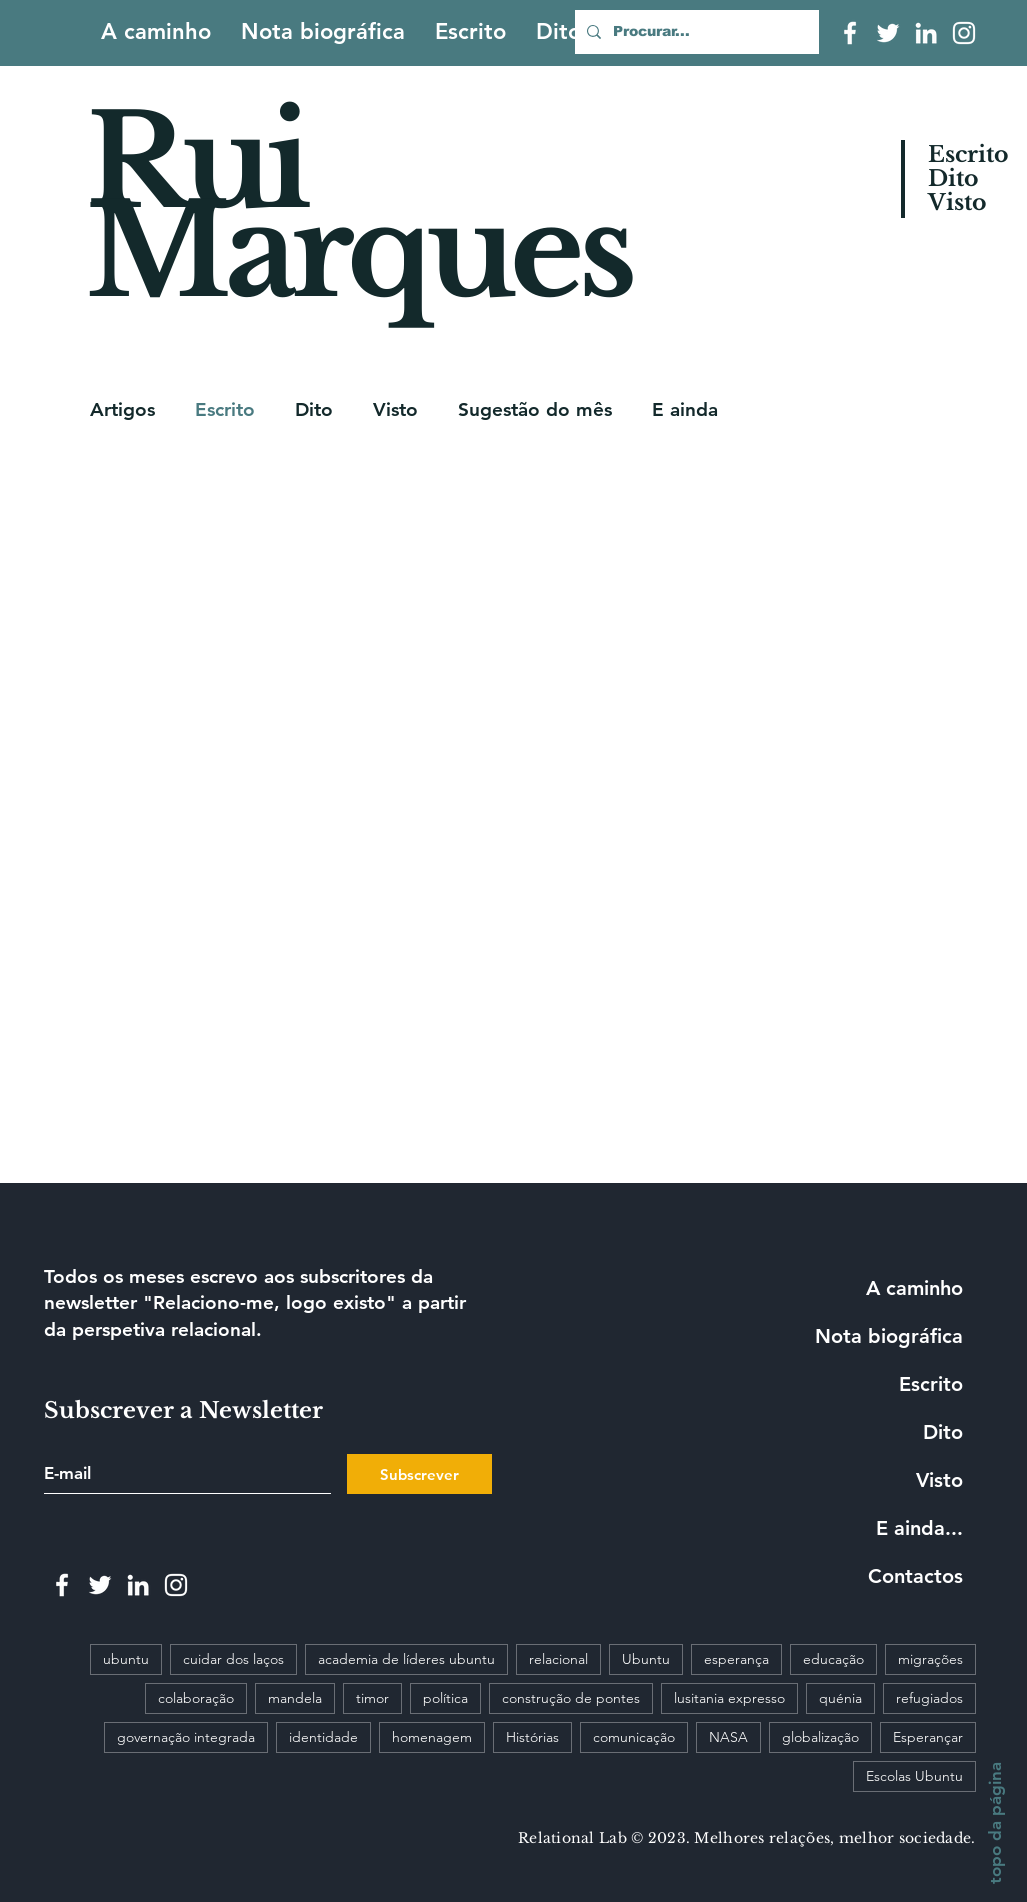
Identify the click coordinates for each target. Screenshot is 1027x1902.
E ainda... (919, 1528)
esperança (736, 1659)
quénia (840, 1698)
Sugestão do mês (535, 409)
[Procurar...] (695, 32)
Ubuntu (646, 1659)
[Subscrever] (419, 1474)
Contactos (915, 1576)
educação (833, 1659)
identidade (323, 1737)
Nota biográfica (889, 1336)
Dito (314, 409)
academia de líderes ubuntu (406, 1659)
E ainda (685, 409)
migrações (930, 1659)
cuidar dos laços (233, 1659)
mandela (295, 1698)
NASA (728, 1737)
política (445, 1698)
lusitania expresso (729, 1698)
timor (372, 1698)
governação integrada (186, 1737)
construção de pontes (571, 1698)
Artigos (122, 409)
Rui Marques (358, 207)
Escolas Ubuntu (914, 1776)
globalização (820, 1737)
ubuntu (126, 1659)
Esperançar (928, 1737)
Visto (395, 409)
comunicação (634, 1737)
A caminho (914, 1288)
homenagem (432, 1737)
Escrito (225, 409)
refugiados (929, 1698)
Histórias (532, 1737)
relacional (558, 1659)
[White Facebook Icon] (850, 33)
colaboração (196, 1698)
